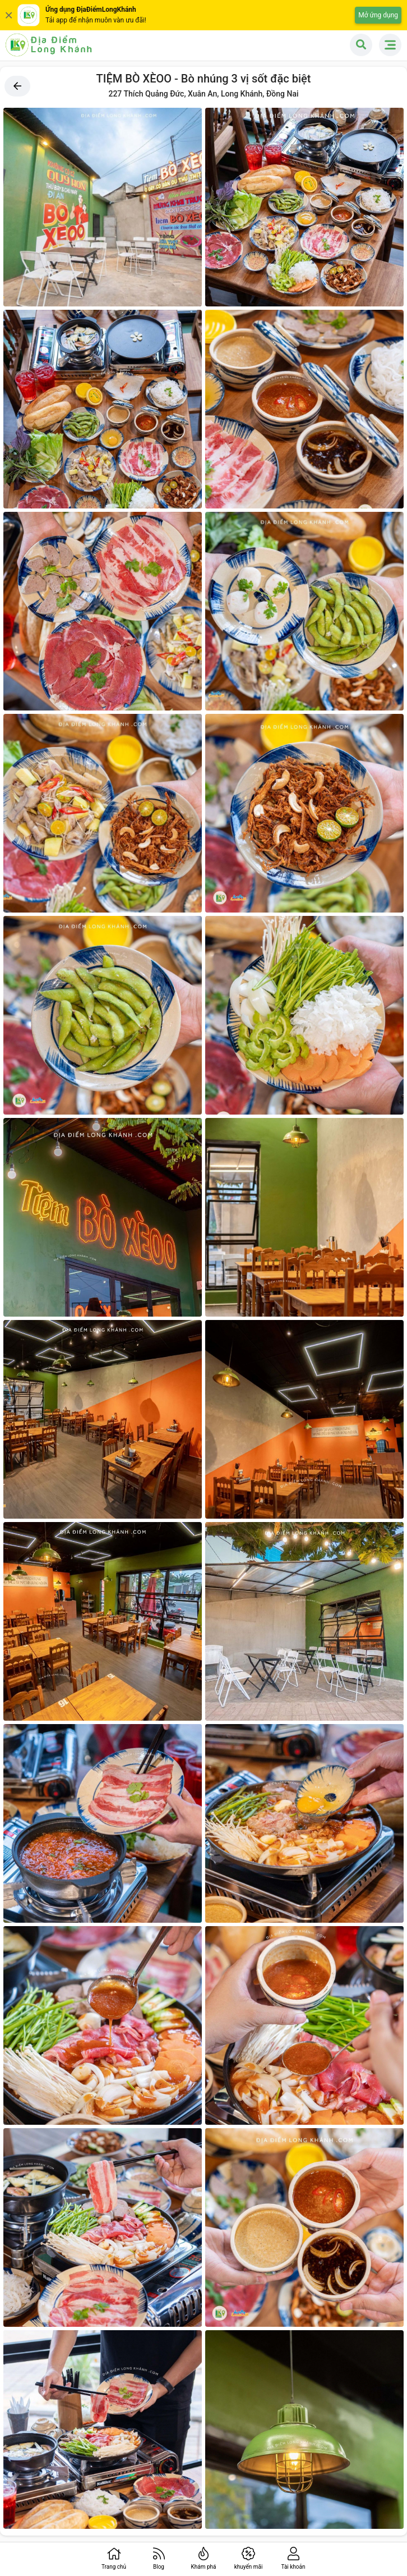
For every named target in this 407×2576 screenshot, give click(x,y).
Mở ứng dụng (378, 15)
